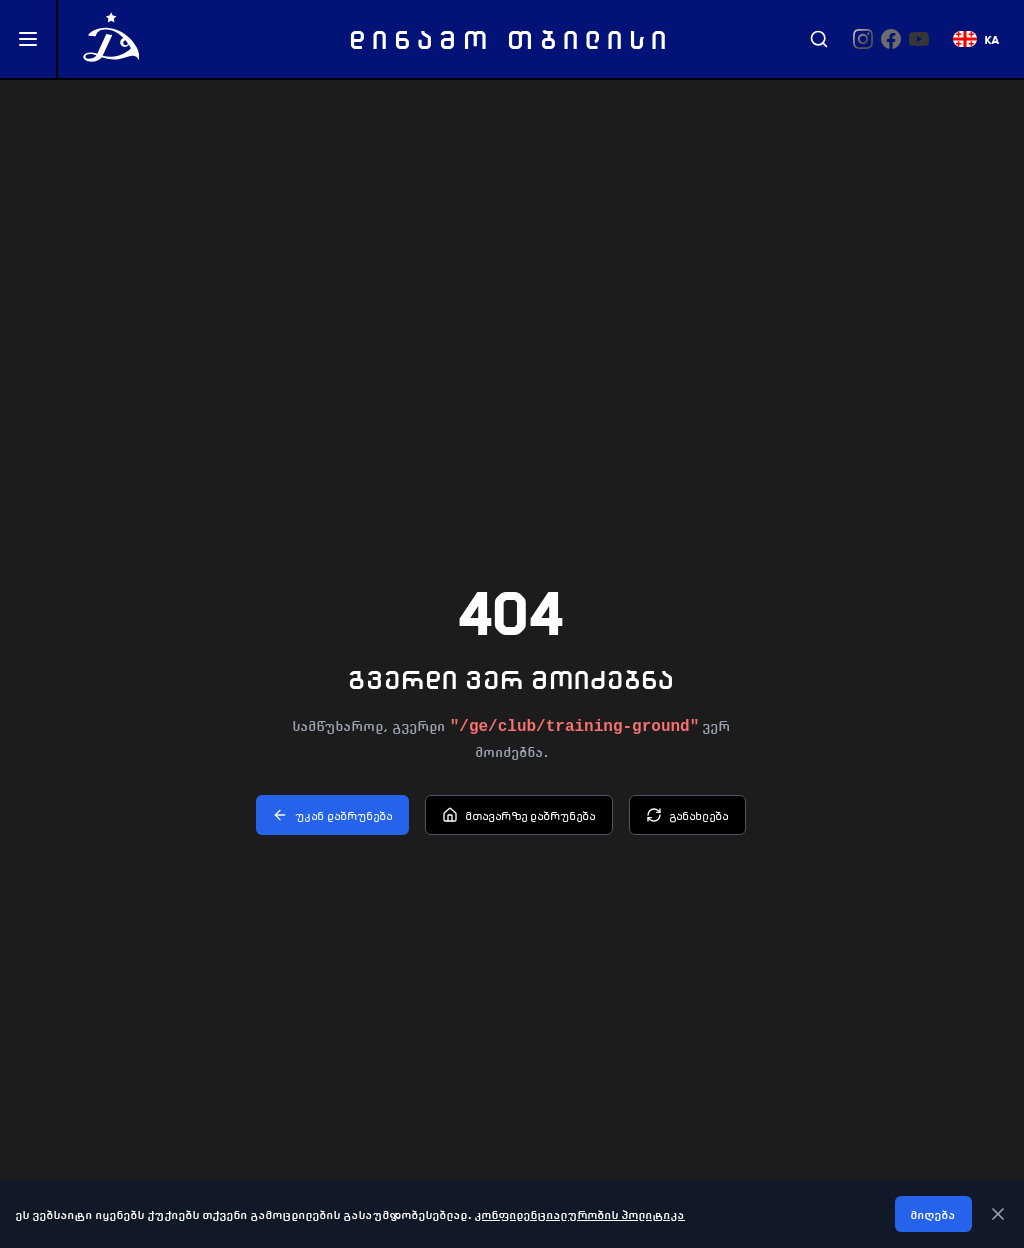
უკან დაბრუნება (332, 815)
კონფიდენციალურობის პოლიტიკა (580, 1214)
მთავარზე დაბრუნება (519, 815)
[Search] (819, 39)
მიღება (933, 1214)
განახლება (687, 815)
